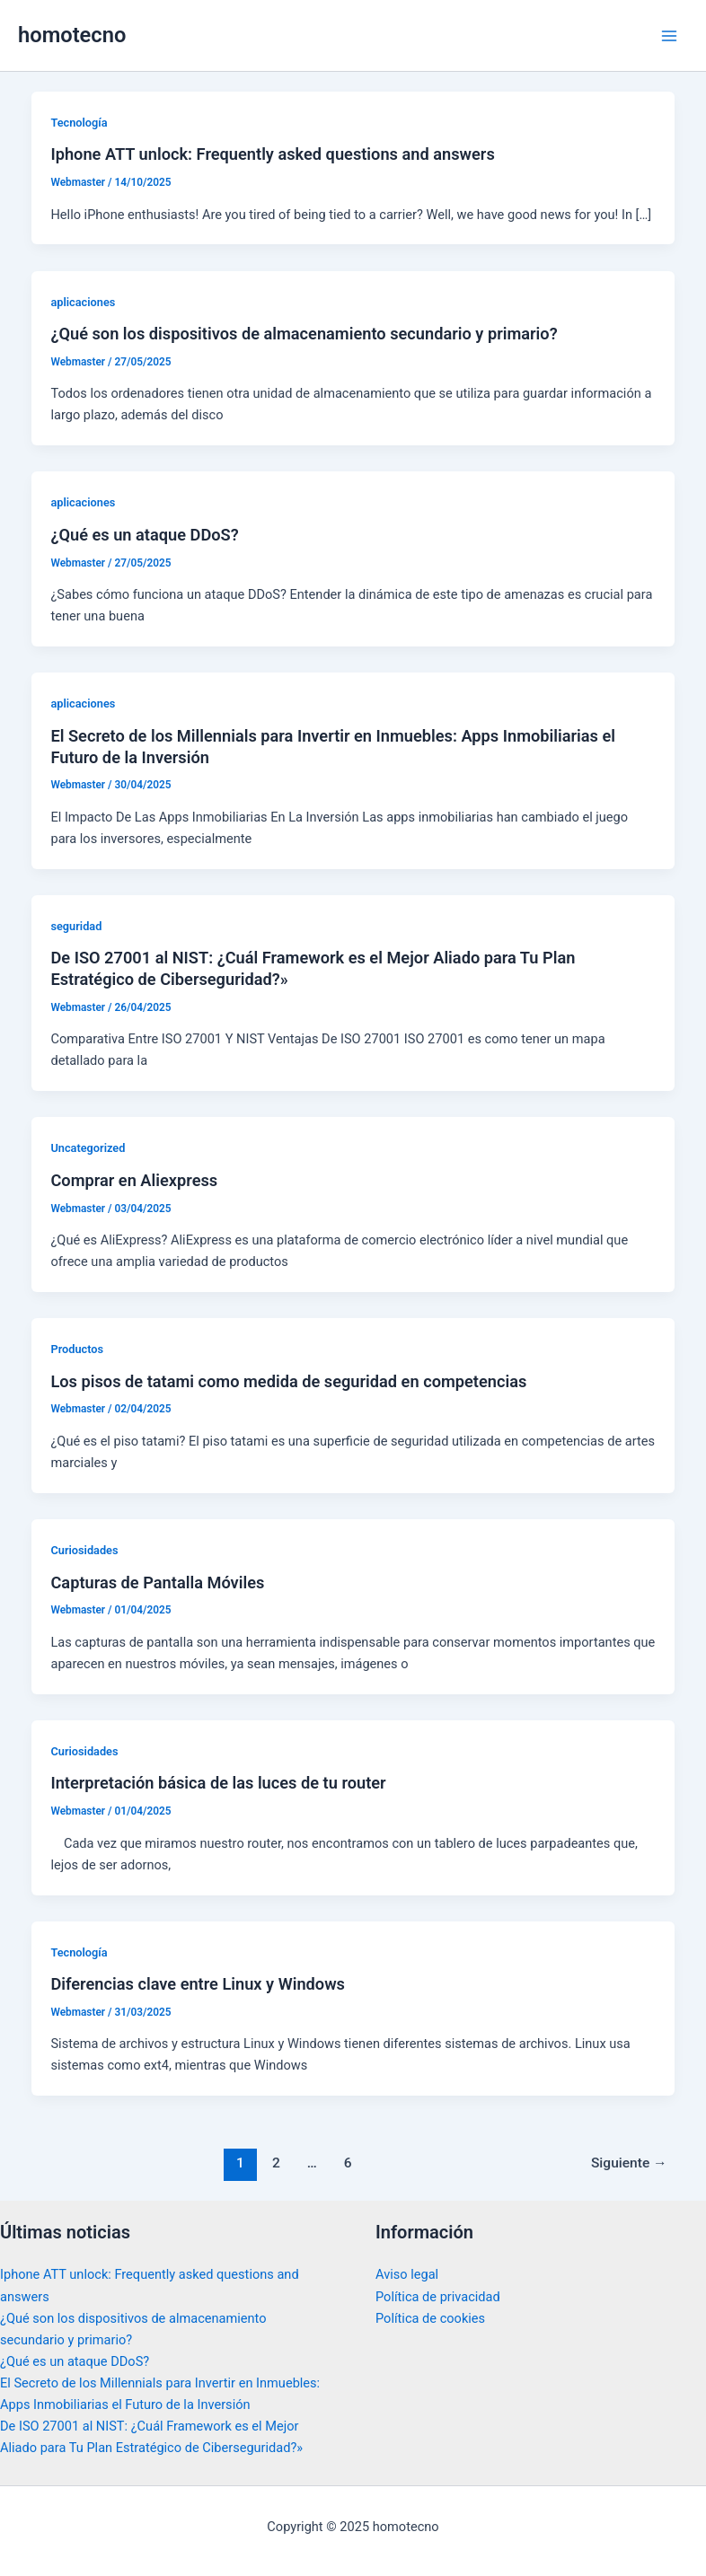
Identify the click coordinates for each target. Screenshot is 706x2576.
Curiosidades (84, 1550)
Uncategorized (87, 1148)
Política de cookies (430, 2318)
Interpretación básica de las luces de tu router (217, 1782)
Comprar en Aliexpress (133, 1180)
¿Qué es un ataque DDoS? (144, 534)
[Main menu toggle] (669, 36)
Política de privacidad (437, 2297)
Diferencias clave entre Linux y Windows (197, 1983)
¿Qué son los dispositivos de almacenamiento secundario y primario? (303, 333)
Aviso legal (406, 2274)
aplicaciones (82, 302)
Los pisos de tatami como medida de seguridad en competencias (288, 1381)
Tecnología (78, 122)
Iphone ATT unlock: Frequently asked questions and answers (272, 154)
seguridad (75, 926)
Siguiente (629, 2163)
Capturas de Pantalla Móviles (157, 1582)
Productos (76, 1349)
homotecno (72, 35)
